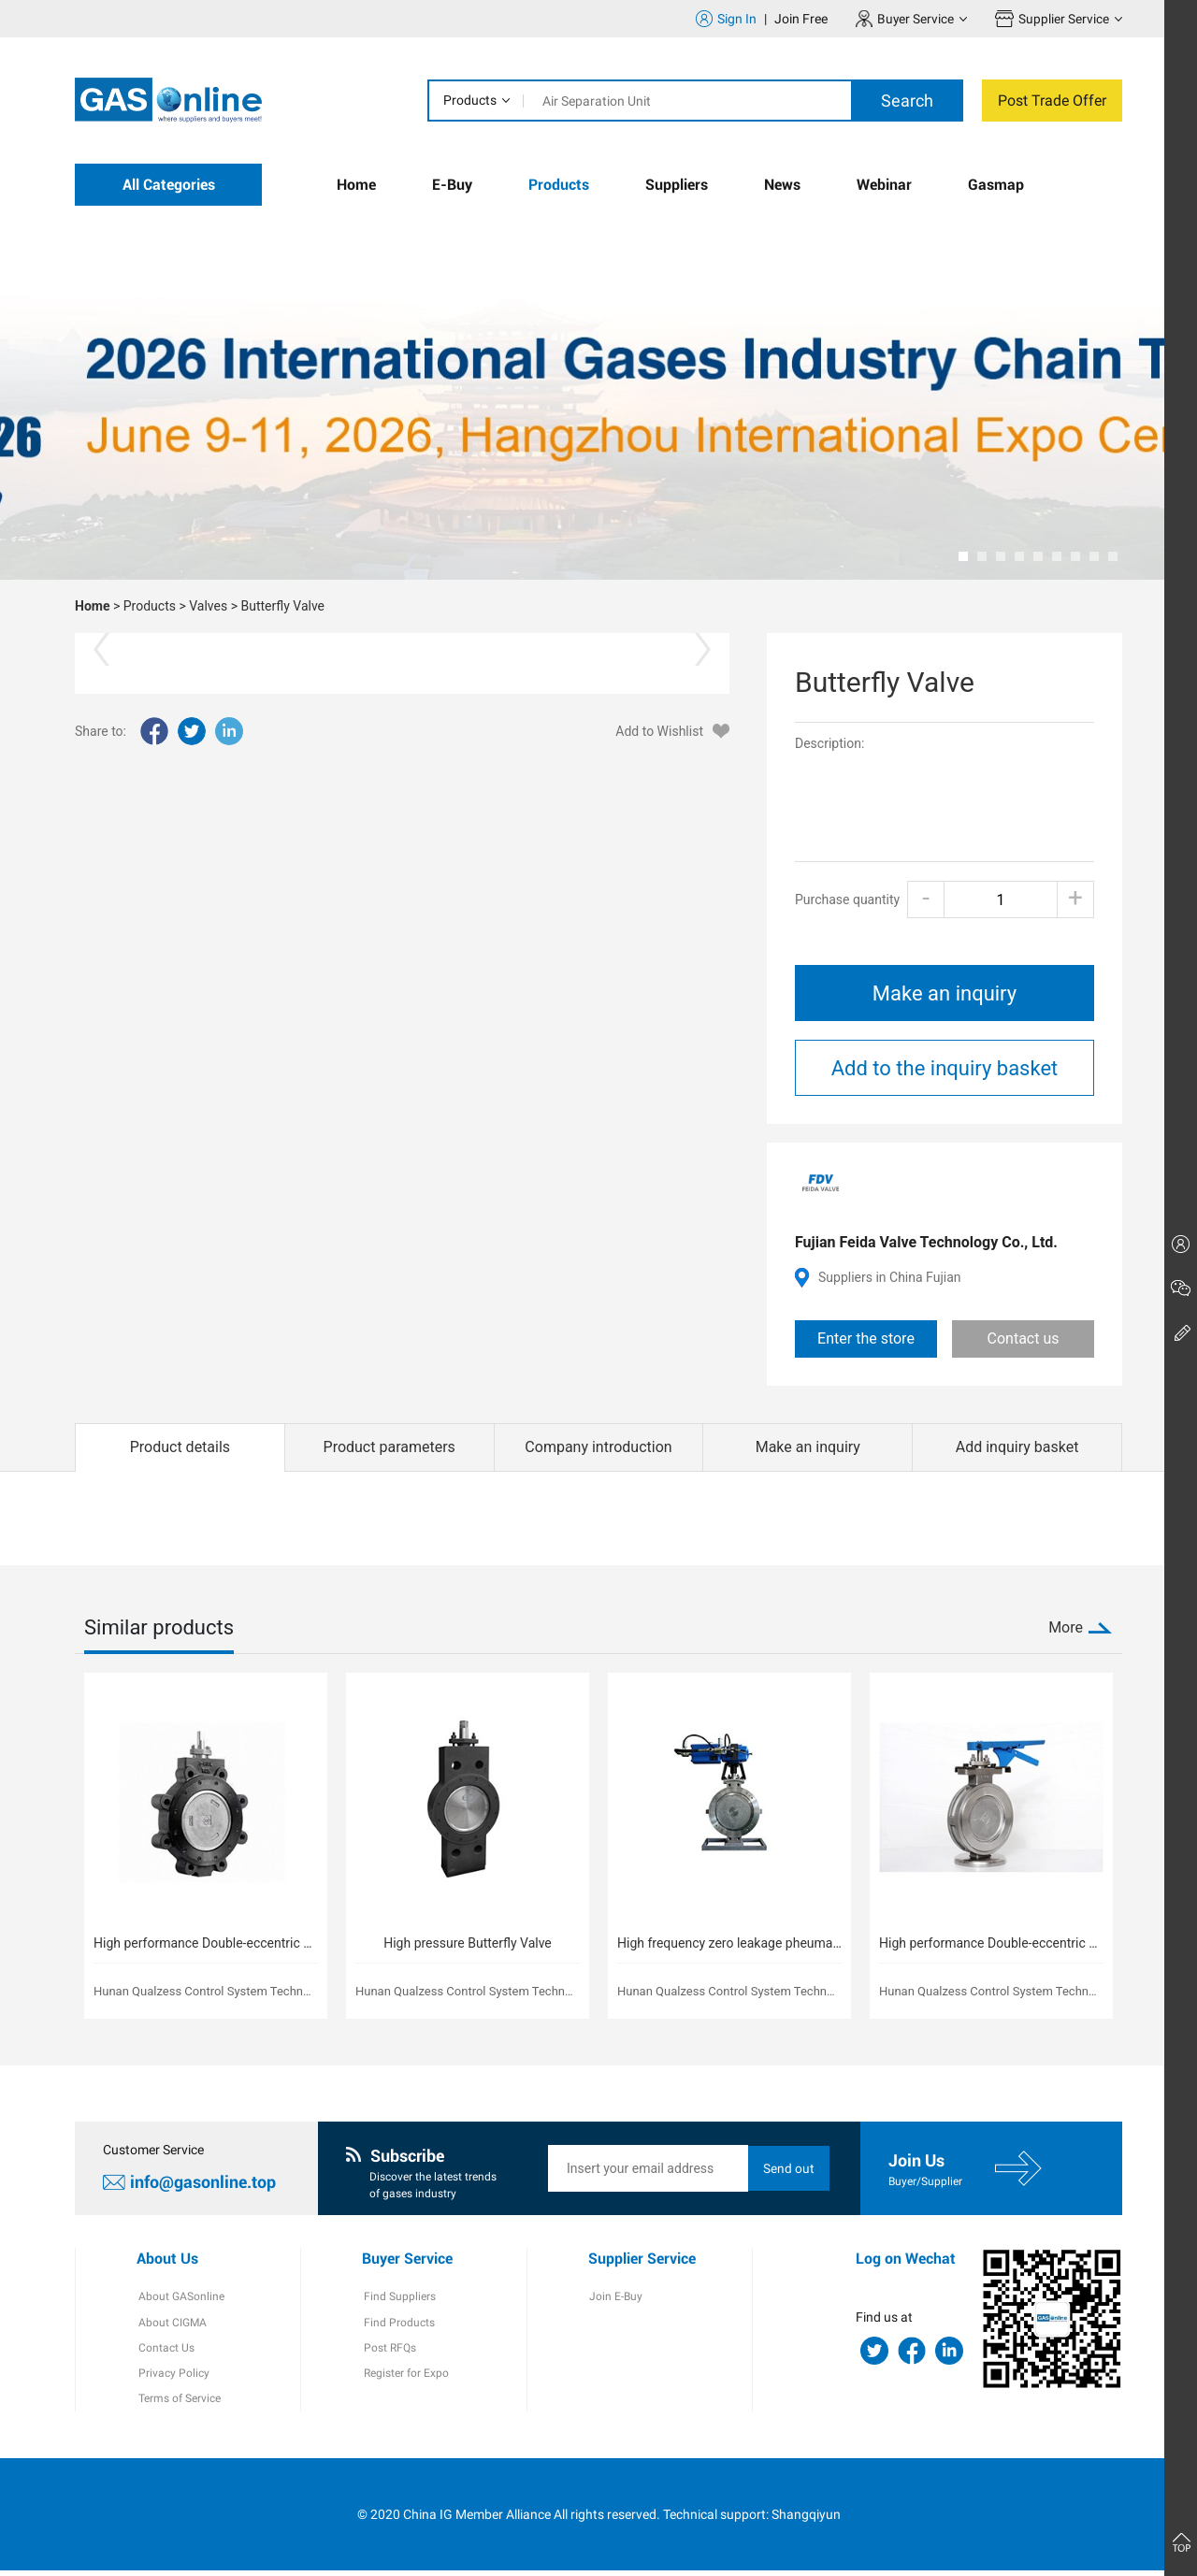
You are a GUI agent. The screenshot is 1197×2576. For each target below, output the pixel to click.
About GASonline (180, 2299)
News (782, 185)
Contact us (1024, 1338)
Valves (208, 605)
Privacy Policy (172, 2377)
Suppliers (676, 185)
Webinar (884, 185)
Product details (180, 1447)
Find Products (397, 2325)
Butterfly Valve (282, 605)
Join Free (800, 18)
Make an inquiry (945, 993)
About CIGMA (171, 2325)
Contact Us (165, 2351)
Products (470, 100)
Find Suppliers (398, 2299)
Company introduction (598, 1447)
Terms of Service (178, 2404)
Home (356, 185)
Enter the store (866, 1338)
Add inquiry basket (1017, 1447)
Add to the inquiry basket (945, 1068)
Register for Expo (404, 2377)
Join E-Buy (615, 2299)
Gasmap (996, 185)
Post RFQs (388, 2351)
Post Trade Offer (1052, 100)
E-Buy (452, 185)
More (1065, 1627)
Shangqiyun (806, 2518)
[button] (963, 556)
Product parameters (389, 1447)
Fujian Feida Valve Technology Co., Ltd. (926, 1242)
